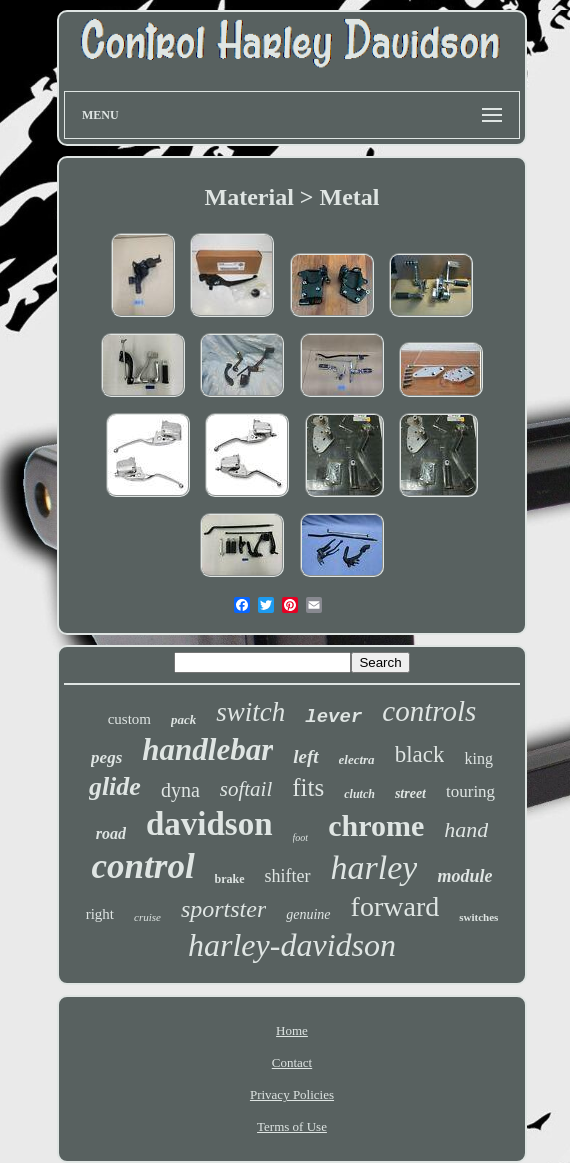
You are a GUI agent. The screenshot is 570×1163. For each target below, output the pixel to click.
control (143, 866)
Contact (292, 1062)
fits (308, 787)
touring (470, 791)
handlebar (207, 749)
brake (230, 879)
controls (429, 711)
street (410, 793)
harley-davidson (292, 945)
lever (333, 717)
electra (357, 759)
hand (466, 829)
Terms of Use (292, 1126)
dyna (180, 790)
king (478, 758)
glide (115, 786)
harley (374, 867)
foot (301, 837)
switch (250, 712)
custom (129, 719)
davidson (209, 824)
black (420, 754)
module (464, 876)
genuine (308, 914)
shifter (288, 876)
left (305, 756)
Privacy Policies (292, 1094)
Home (292, 1030)
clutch (359, 794)
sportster (223, 909)
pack (183, 719)
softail (246, 789)
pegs (106, 757)
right (100, 914)
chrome (376, 825)
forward (395, 906)
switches (478, 917)
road (111, 833)
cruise (147, 917)
